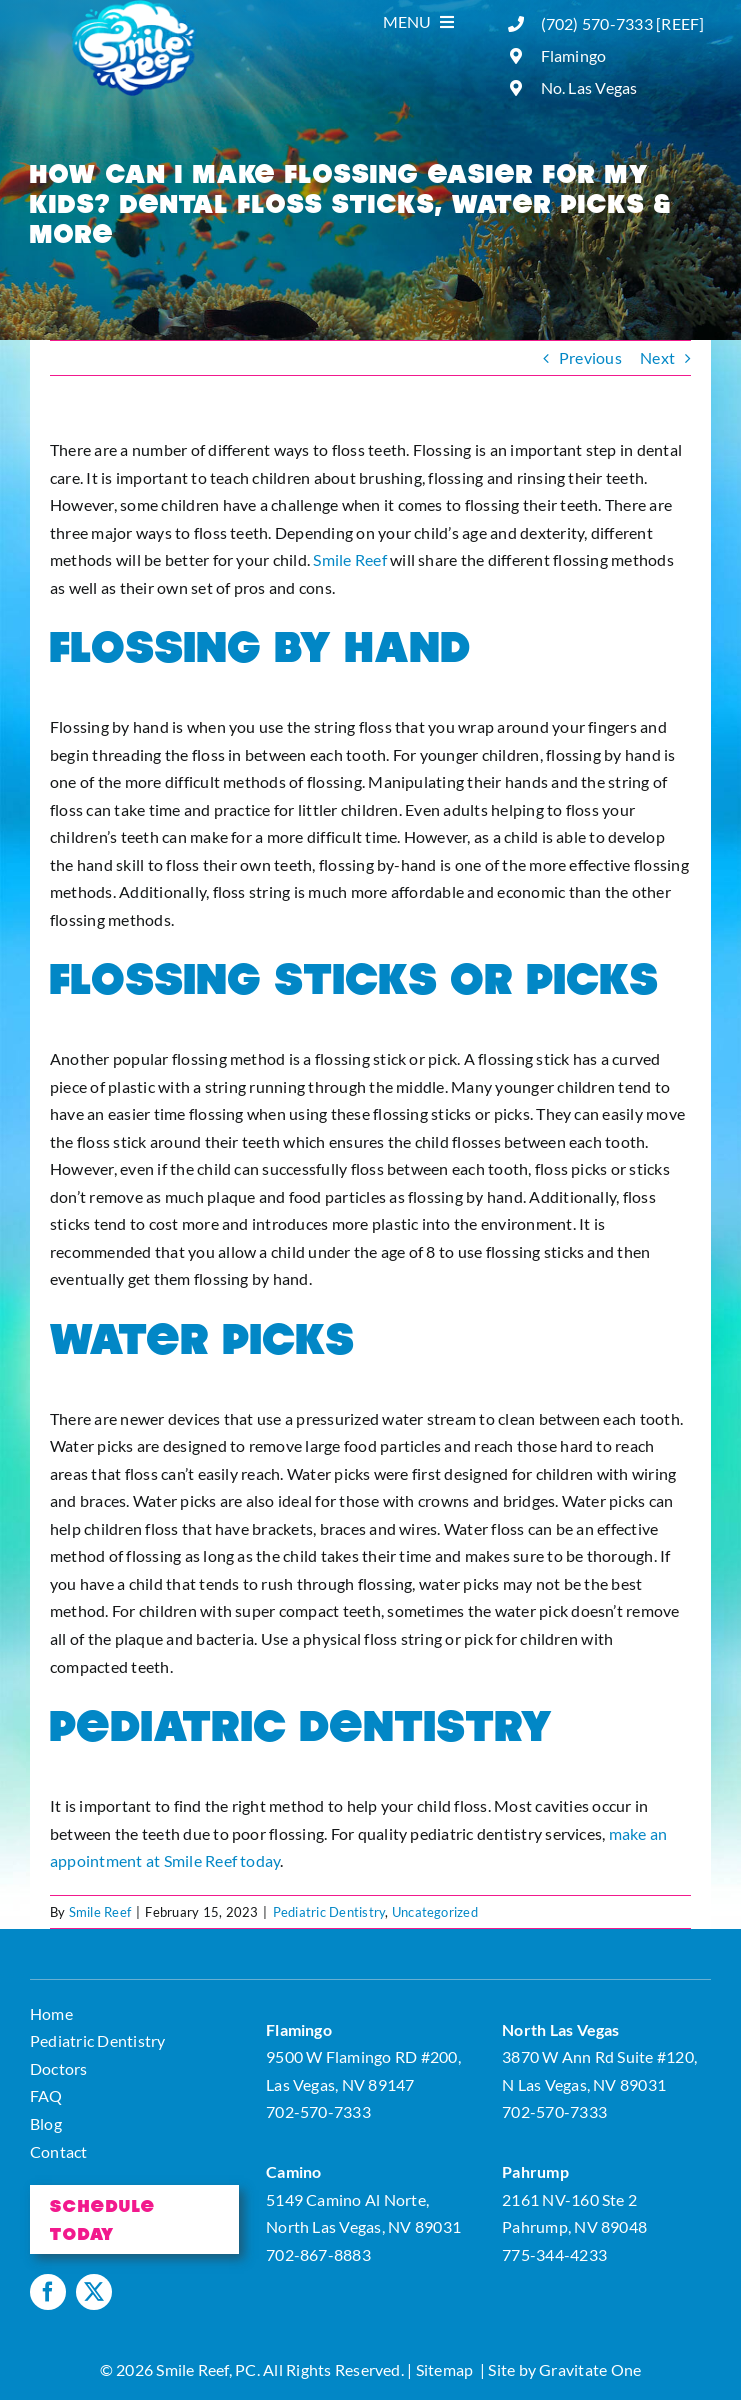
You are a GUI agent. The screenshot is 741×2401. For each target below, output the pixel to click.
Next (657, 357)
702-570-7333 (318, 2111)
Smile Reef (349, 559)
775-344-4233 (554, 2254)
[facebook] (48, 2292)
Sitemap (445, 2369)
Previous (590, 357)
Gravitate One (590, 2369)
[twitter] (94, 2292)
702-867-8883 (318, 2254)
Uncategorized (435, 1912)
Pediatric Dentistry (329, 1912)
